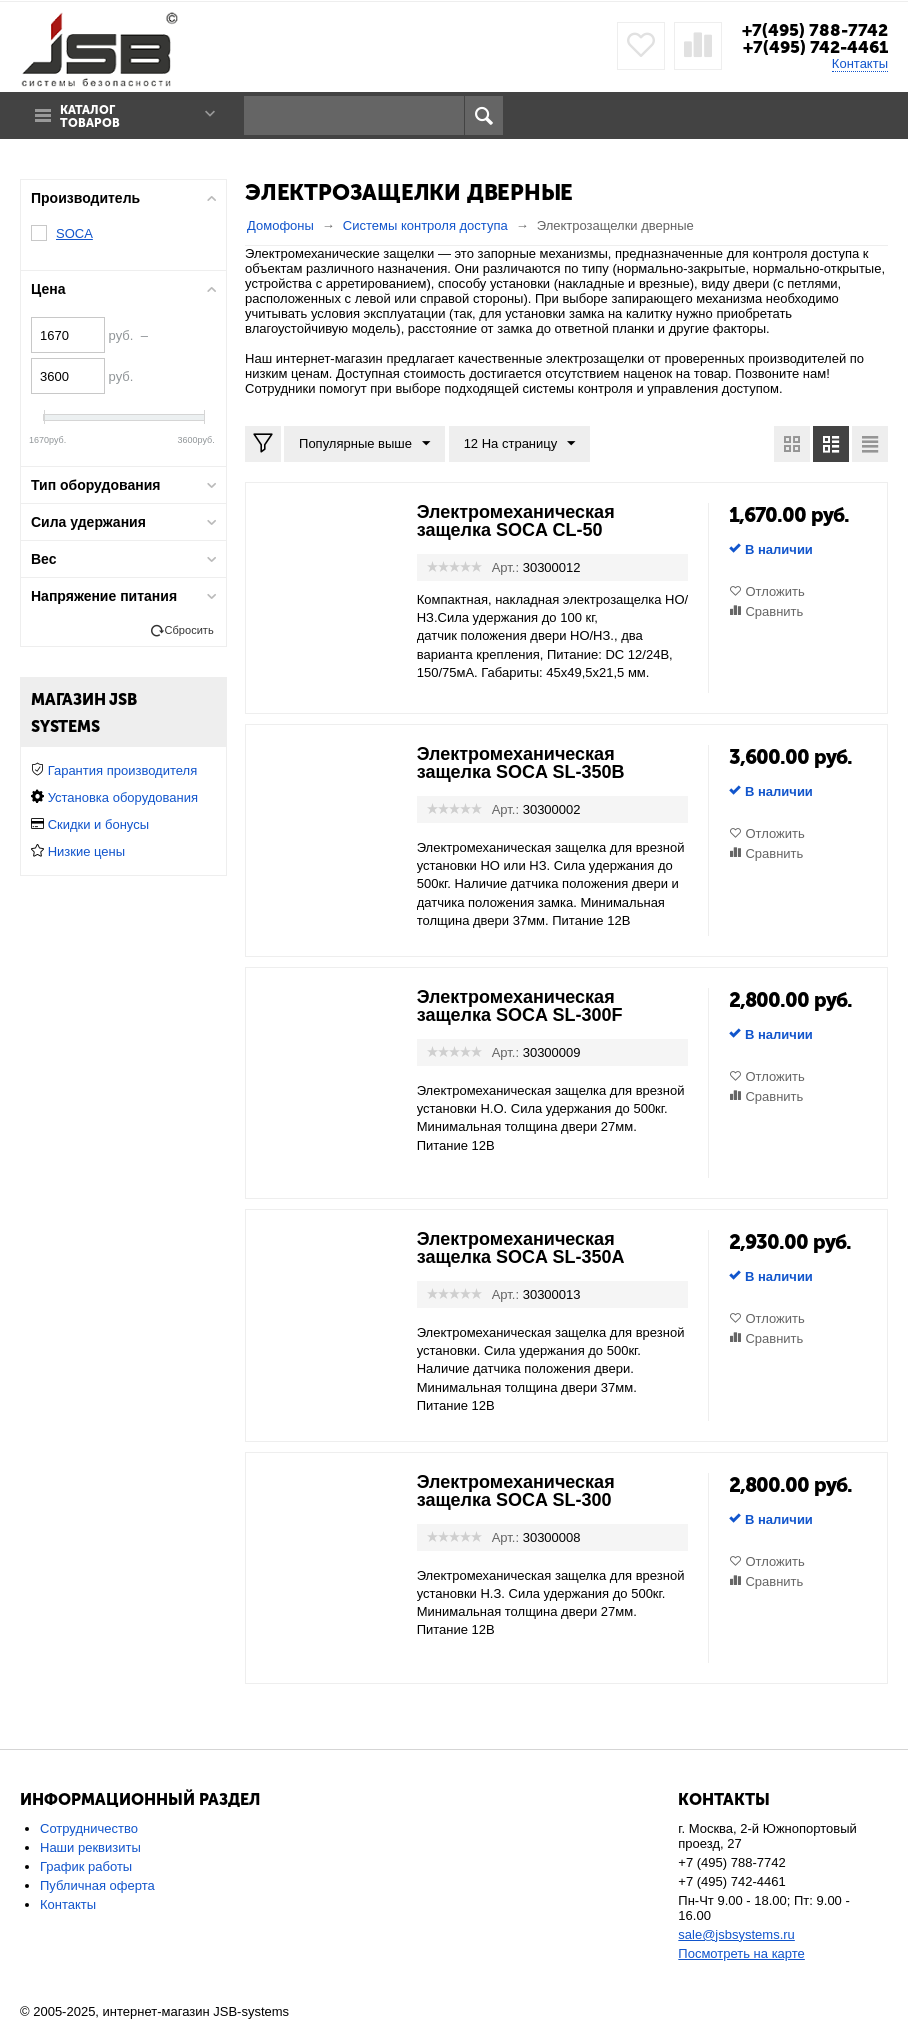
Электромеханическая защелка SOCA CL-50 (516, 521)
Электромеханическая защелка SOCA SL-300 (516, 1491)
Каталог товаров (90, 117)
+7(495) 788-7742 (815, 30)
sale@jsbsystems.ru (736, 1934)
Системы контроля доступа (425, 225)
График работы (86, 1866)
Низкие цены (86, 851)
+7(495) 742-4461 (815, 47)
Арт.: (505, 567)
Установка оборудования (123, 797)
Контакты (860, 63)
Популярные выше (364, 444)
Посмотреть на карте (741, 1953)
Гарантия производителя (123, 770)
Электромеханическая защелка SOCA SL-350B (521, 763)
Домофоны (280, 225)
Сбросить (189, 630)
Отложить (774, 591)
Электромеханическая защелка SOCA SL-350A (521, 1248)
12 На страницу (520, 444)
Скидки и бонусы (98, 824)
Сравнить (774, 611)
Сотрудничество (89, 1828)
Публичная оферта (97, 1885)
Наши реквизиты (90, 1847)
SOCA (74, 233)
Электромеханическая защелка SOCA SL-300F (520, 1006)
